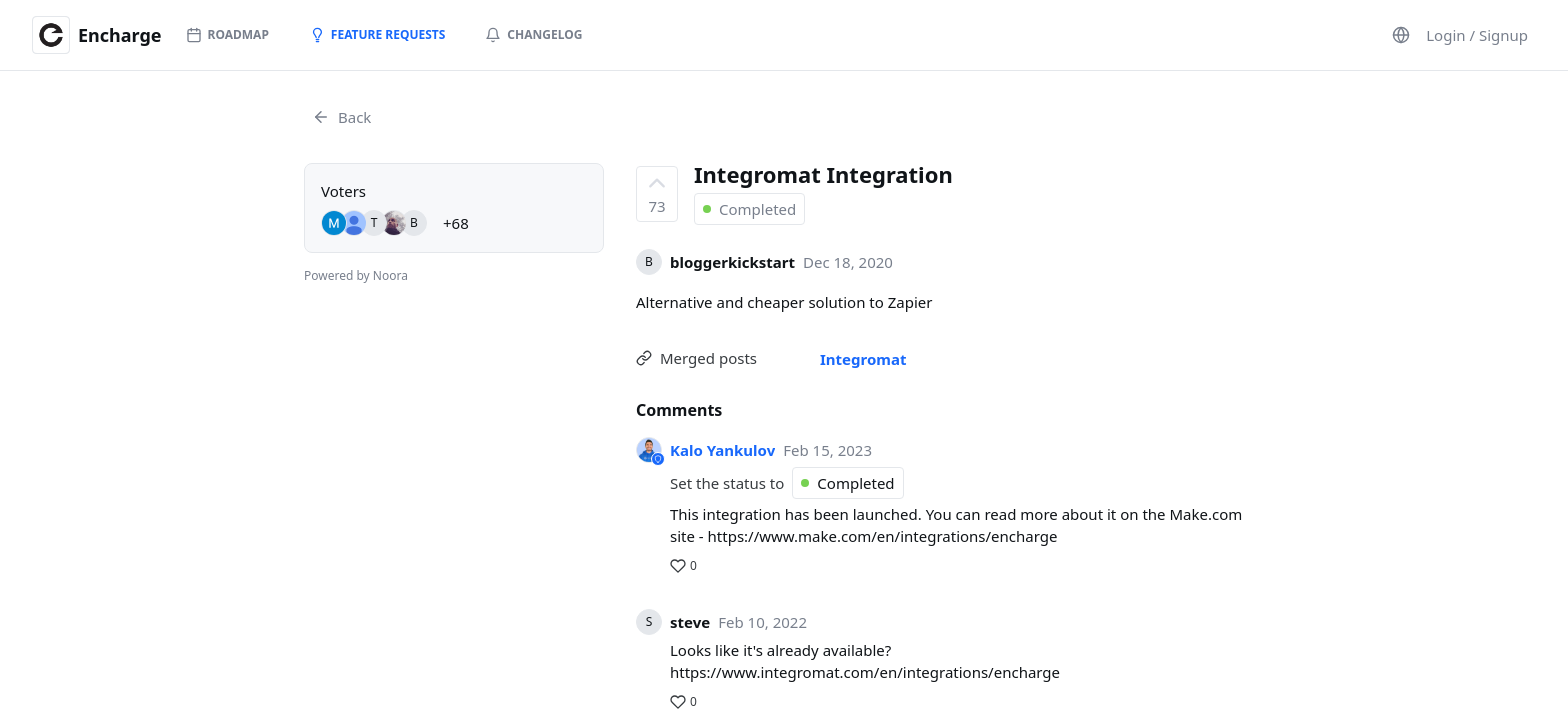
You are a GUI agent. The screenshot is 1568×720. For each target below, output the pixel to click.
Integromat (863, 359)
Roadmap (227, 34)
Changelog (533, 34)
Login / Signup (1477, 35)
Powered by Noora (356, 275)
